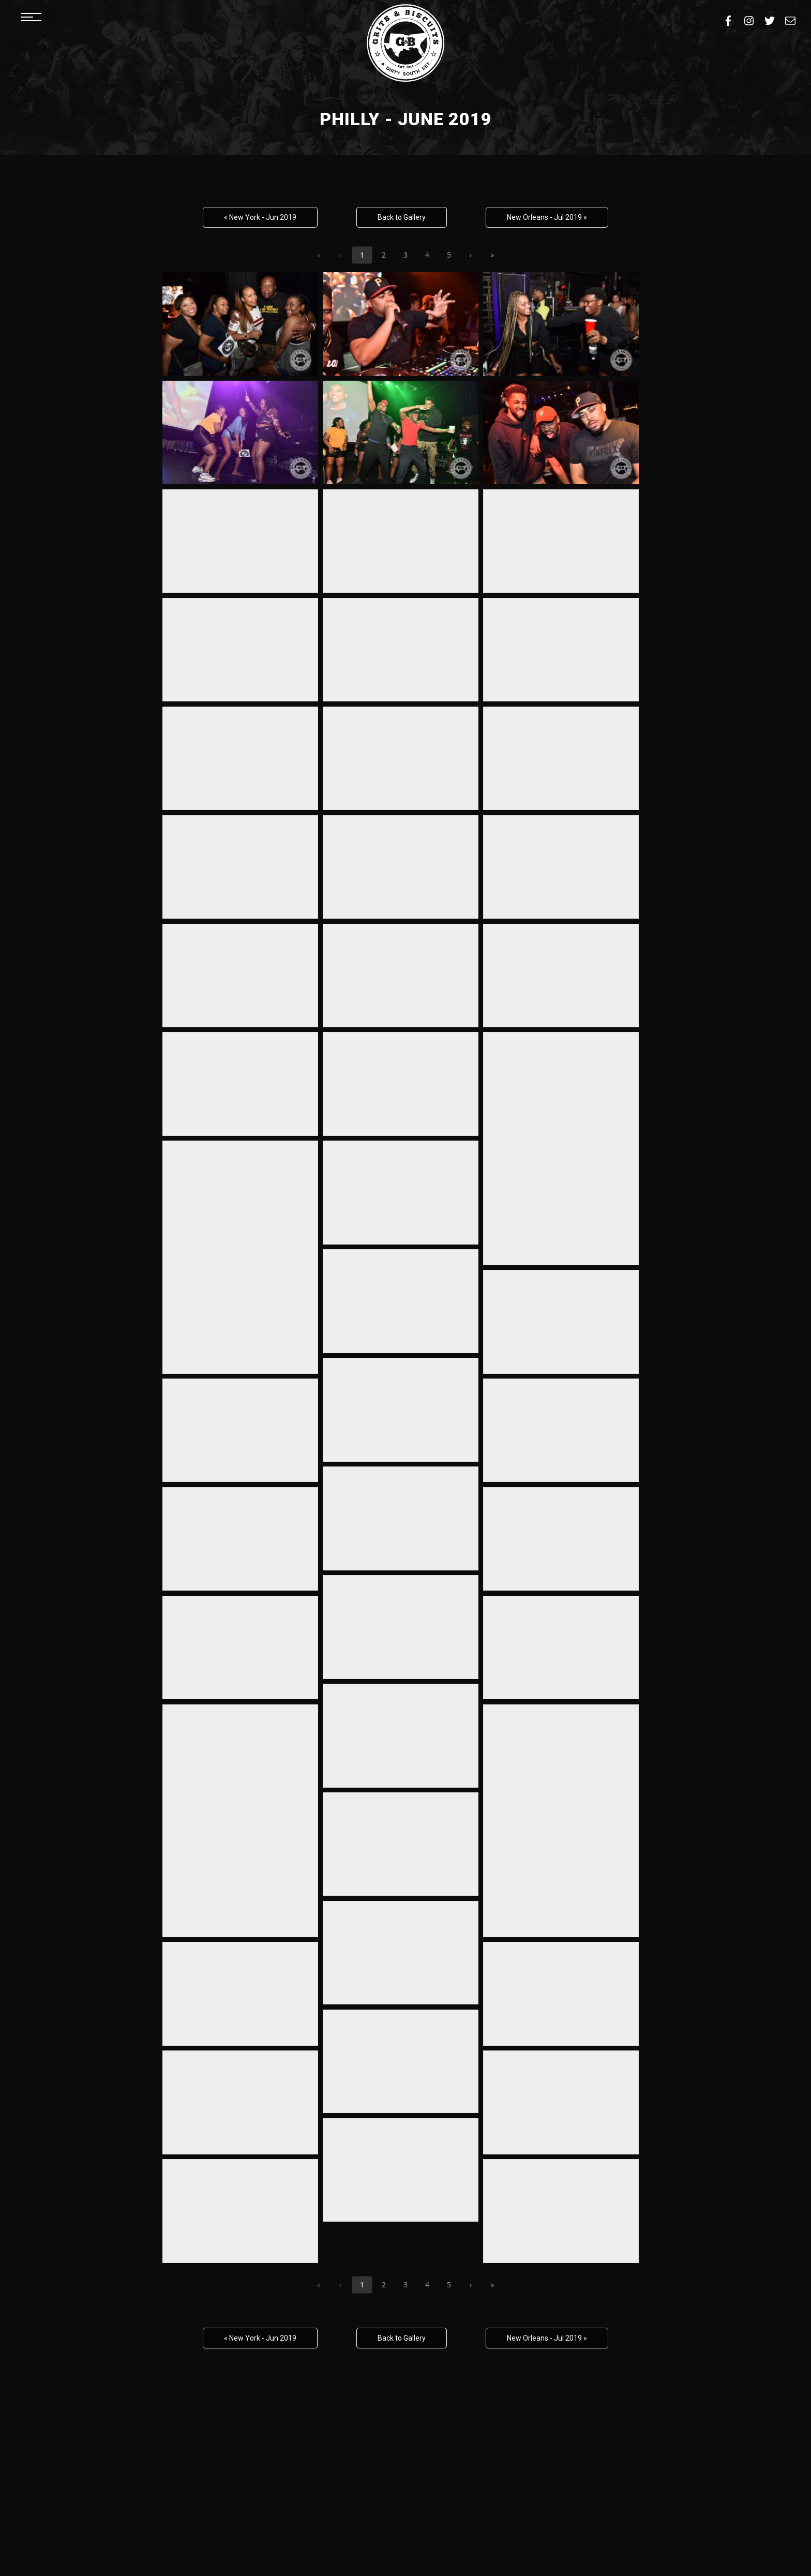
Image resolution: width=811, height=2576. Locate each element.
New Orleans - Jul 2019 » (547, 217)
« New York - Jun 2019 (260, 217)
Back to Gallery (402, 217)
